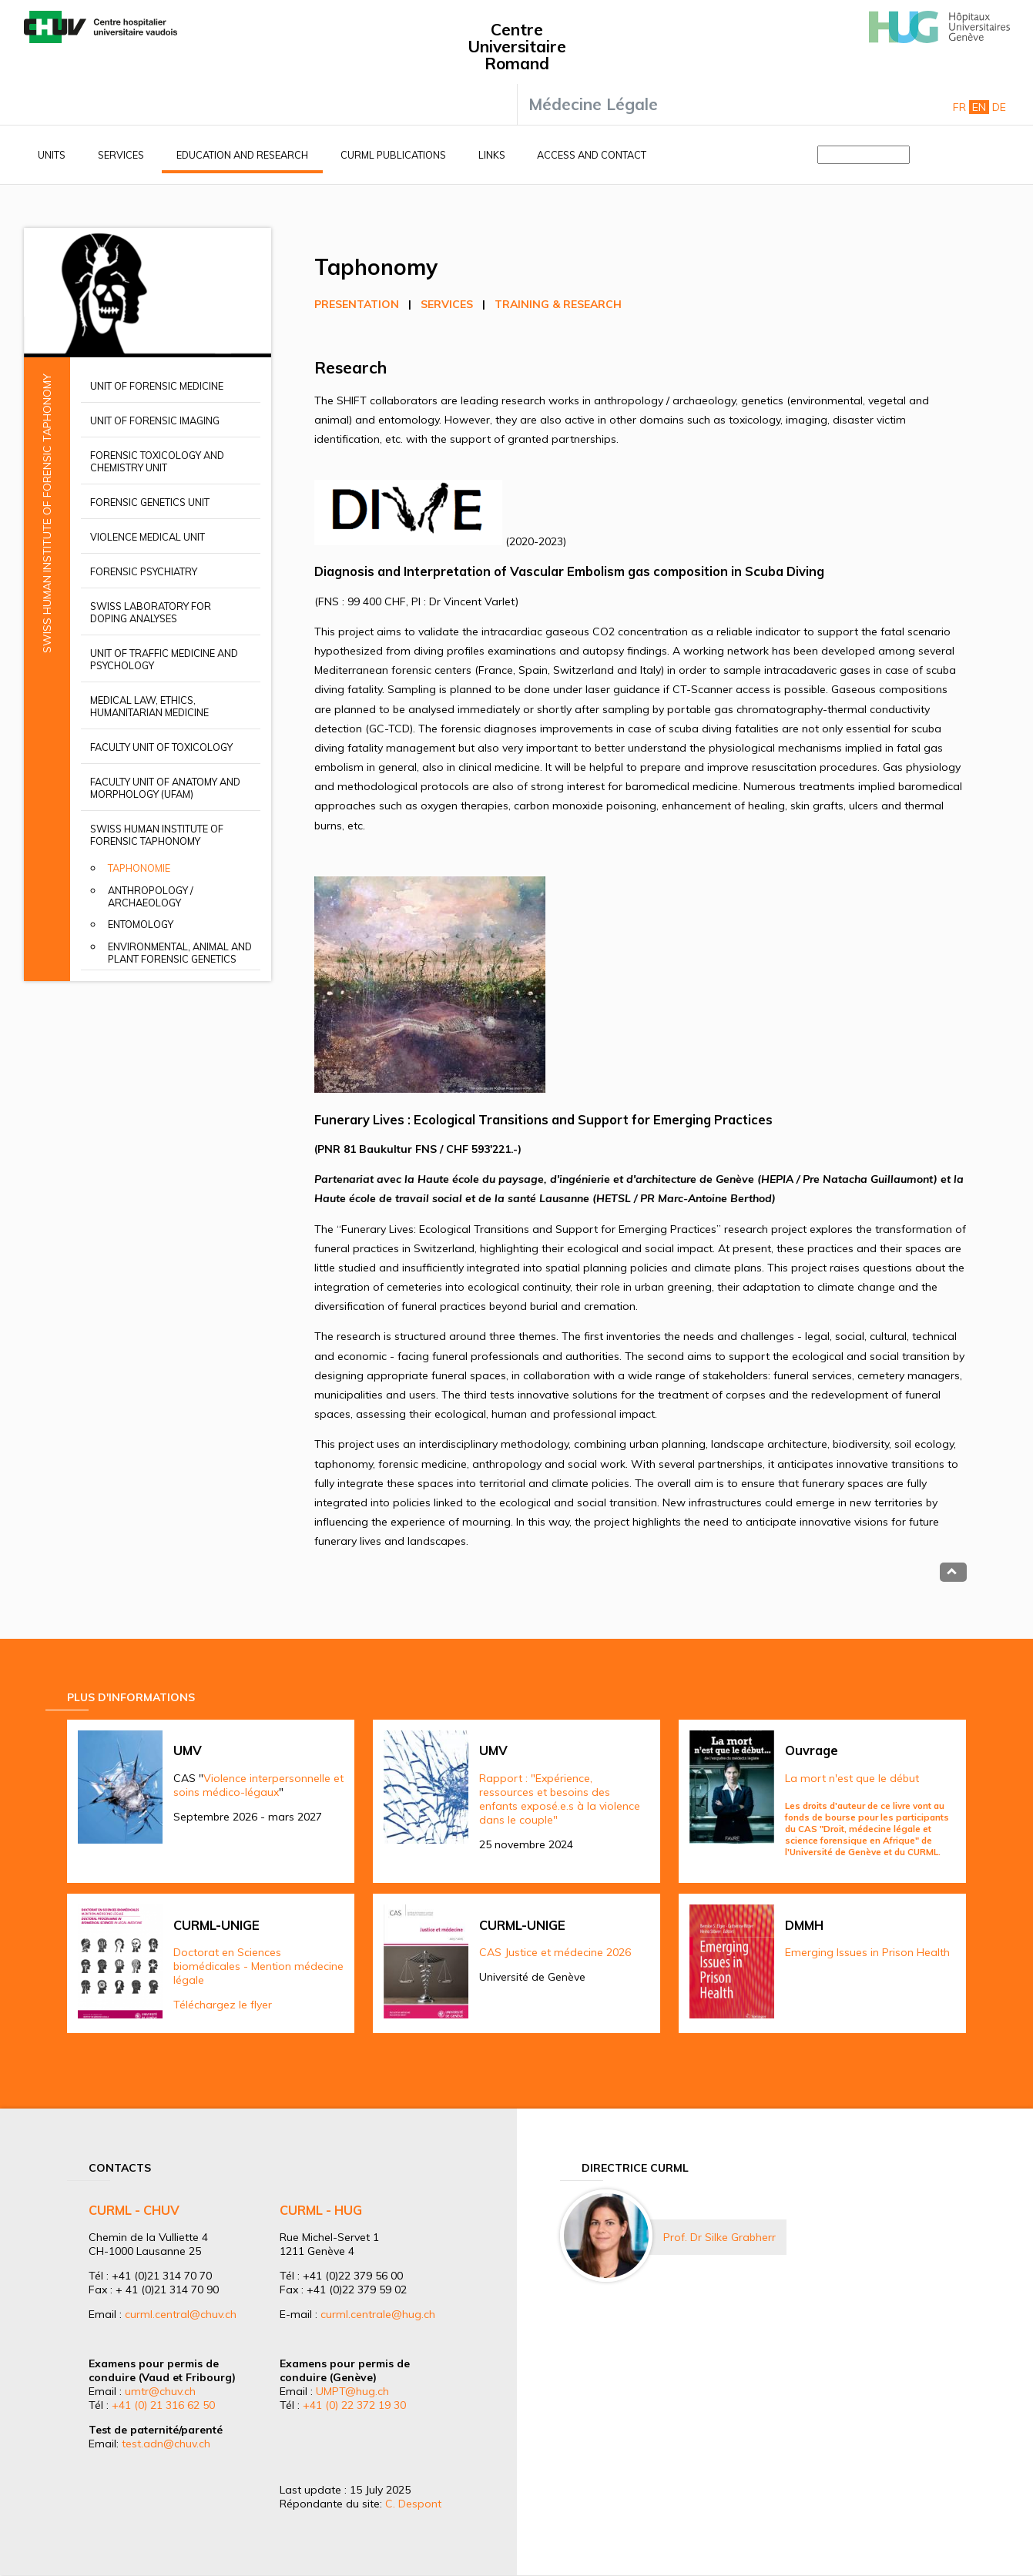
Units (51, 155)
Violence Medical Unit (147, 537)
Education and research (242, 155)
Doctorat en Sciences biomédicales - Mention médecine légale (258, 1966)
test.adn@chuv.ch (166, 2443)
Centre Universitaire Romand (517, 46)
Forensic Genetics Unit (150, 502)
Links (491, 155)
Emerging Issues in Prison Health (867, 1952)
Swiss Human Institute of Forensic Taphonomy (156, 834)
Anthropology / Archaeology (150, 896)
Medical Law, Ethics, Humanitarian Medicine (149, 706)
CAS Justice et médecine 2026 (555, 1952)
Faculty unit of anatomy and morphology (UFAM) (165, 787)
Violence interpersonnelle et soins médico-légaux (258, 1785)
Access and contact (591, 155)
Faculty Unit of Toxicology (161, 747)
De (999, 107)
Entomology (140, 924)
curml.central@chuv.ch (180, 2314)
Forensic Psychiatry (143, 571)
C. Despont (413, 2504)
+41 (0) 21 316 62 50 (163, 2405)
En (979, 107)
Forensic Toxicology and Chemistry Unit (157, 461)
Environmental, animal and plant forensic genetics (180, 952)
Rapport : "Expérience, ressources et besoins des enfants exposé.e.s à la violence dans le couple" (559, 1799)
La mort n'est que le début (852, 1778)
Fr (959, 107)
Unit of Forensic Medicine (156, 386)
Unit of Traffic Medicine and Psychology (164, 659)
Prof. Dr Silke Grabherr (719, 2237)
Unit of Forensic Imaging (155, 420)
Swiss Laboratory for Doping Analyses (150, 612)
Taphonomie (139, 868)
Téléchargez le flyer (222, 2005)
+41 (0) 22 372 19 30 (354, 2405)
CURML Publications (393, 155)
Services (121, 155)
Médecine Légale (593, 104)
